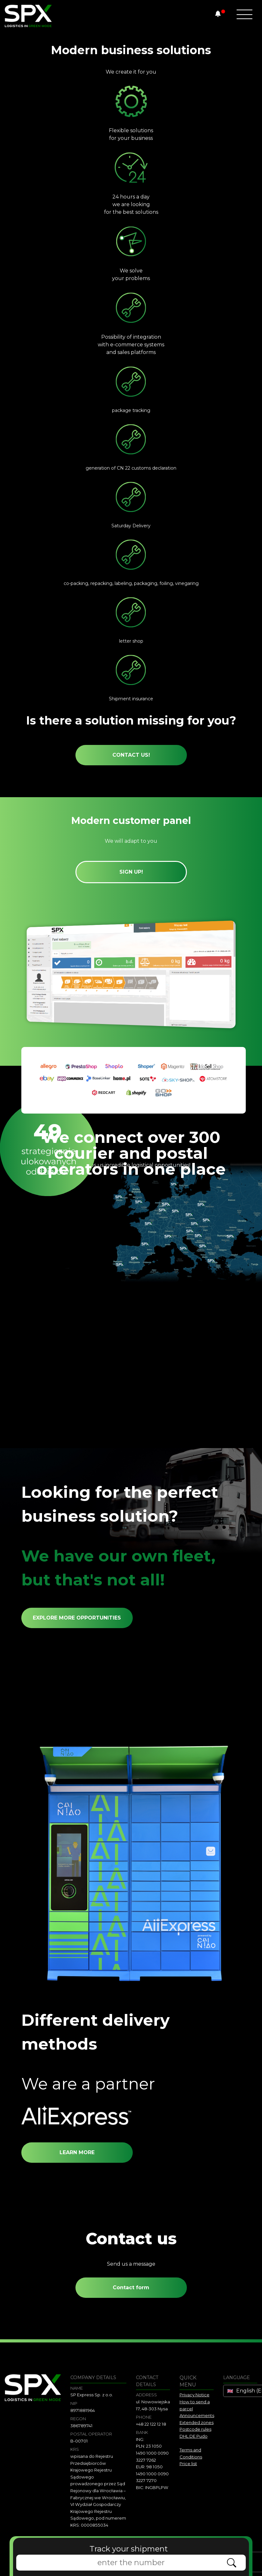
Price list (188, 2463)
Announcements (197, 2415)
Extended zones (197, 2422)
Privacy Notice (194, 2394)
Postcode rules (195, 2429)
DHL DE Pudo (194, 2436)
